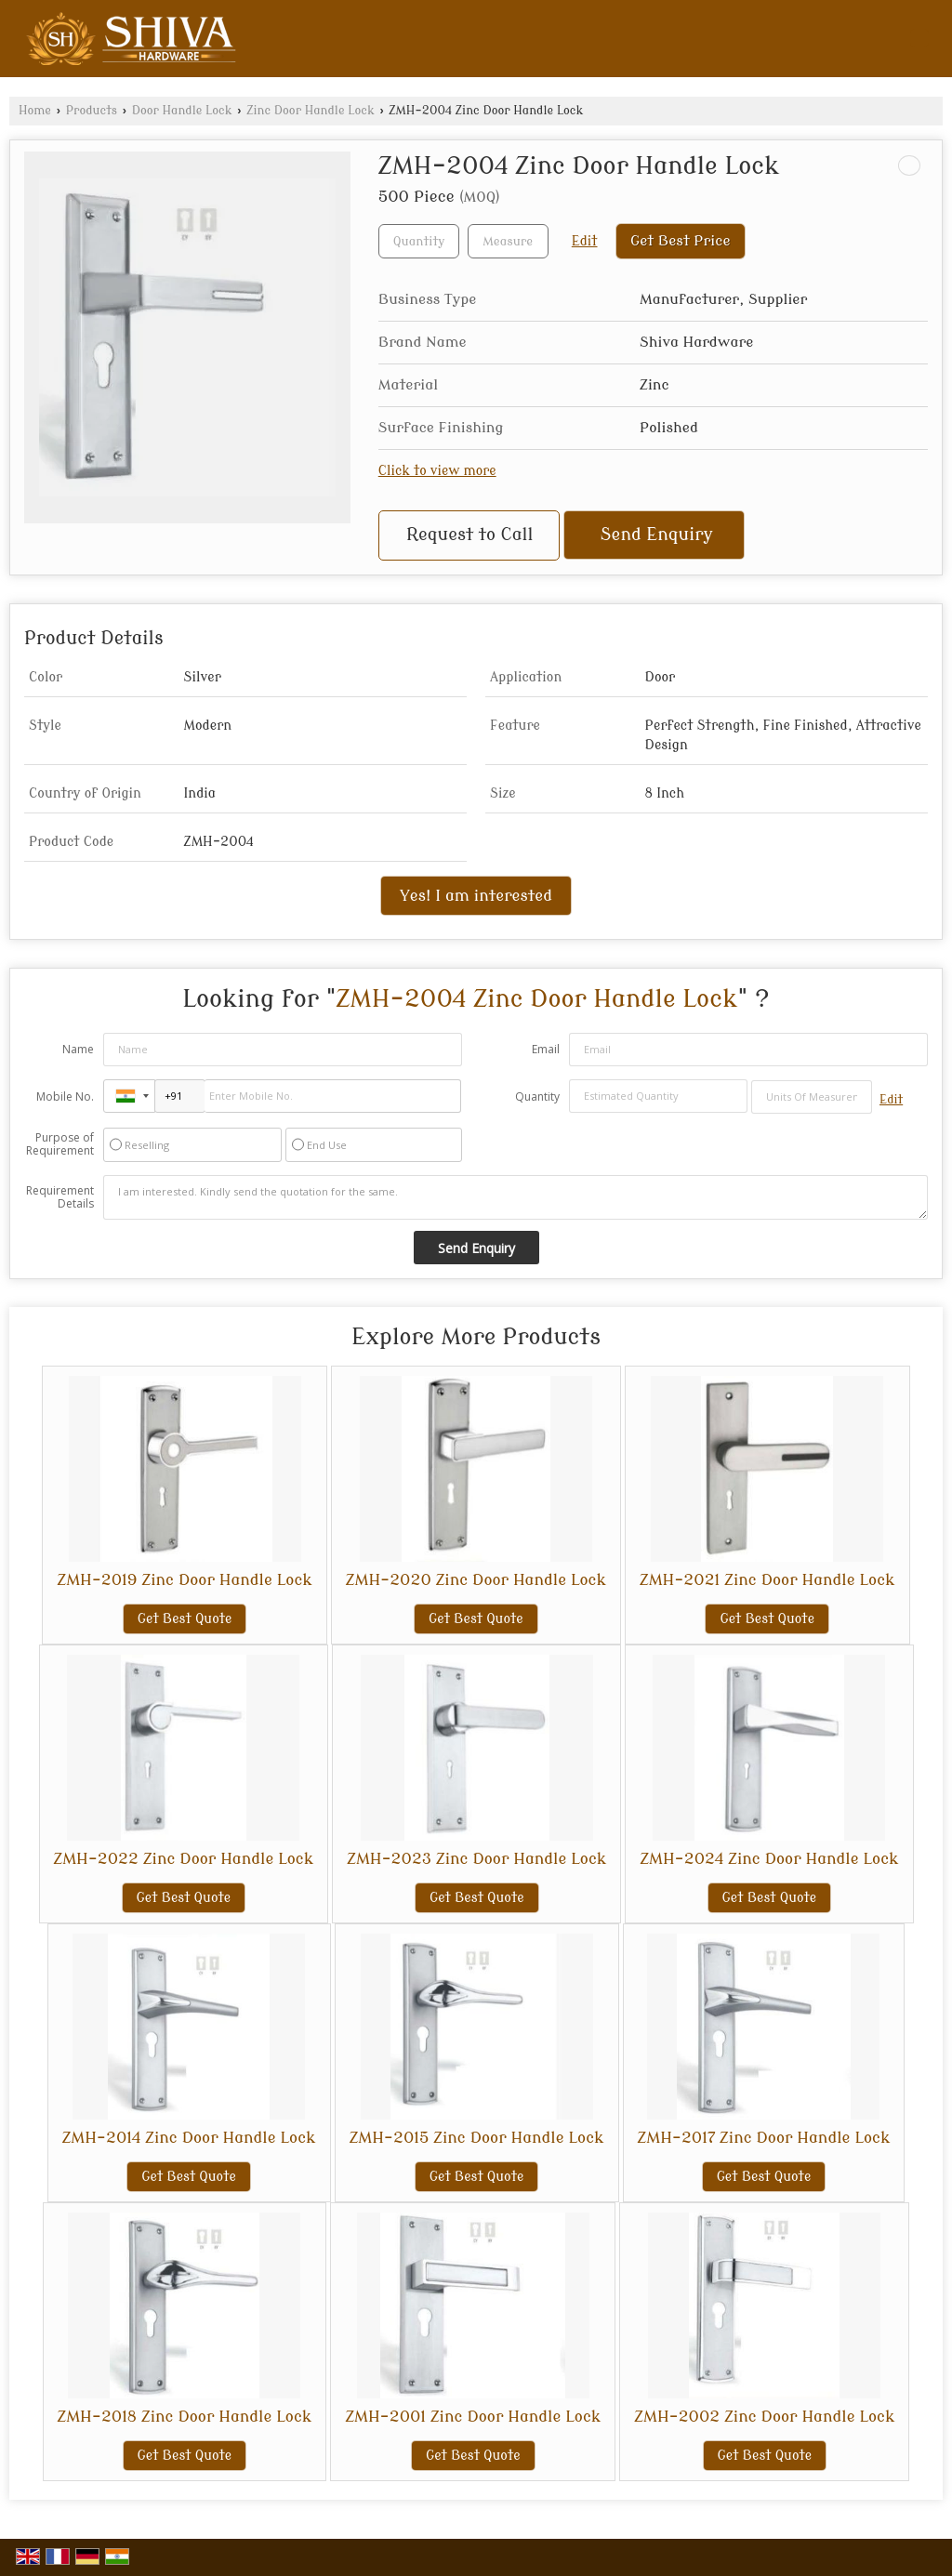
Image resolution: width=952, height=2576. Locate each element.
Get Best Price (680, 240)
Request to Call (469, 535)
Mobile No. (65, 1096)
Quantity (537, 1096)
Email (546, 1049)
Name (78, 1049)
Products (91, 110)
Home (35, 110)
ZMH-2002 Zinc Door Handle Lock (764, 2416)
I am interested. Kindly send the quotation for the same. (515, 1197)
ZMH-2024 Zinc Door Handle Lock (769, 1859)
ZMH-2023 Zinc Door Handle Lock (476, 1859)
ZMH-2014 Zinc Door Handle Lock (189, 2138)
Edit (585, 241)
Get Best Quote (185, 1619)
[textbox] (508, 241)
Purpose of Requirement (60, 1144)
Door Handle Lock (182, 110)
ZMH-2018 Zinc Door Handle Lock (185, 2416)
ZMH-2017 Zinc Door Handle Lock (764, 2138)
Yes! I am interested (476, 896)
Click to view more (437, 471)
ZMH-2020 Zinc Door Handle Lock (476, 1580)
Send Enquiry (657, 535)
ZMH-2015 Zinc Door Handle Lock (477, 2138)
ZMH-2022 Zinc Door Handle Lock (184, 1859)
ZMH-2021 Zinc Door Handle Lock (767, 1580)
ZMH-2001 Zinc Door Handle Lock (473, 2416)
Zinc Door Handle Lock (310, 110)
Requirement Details (60, 1197)
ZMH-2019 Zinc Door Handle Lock (184, 1580)
